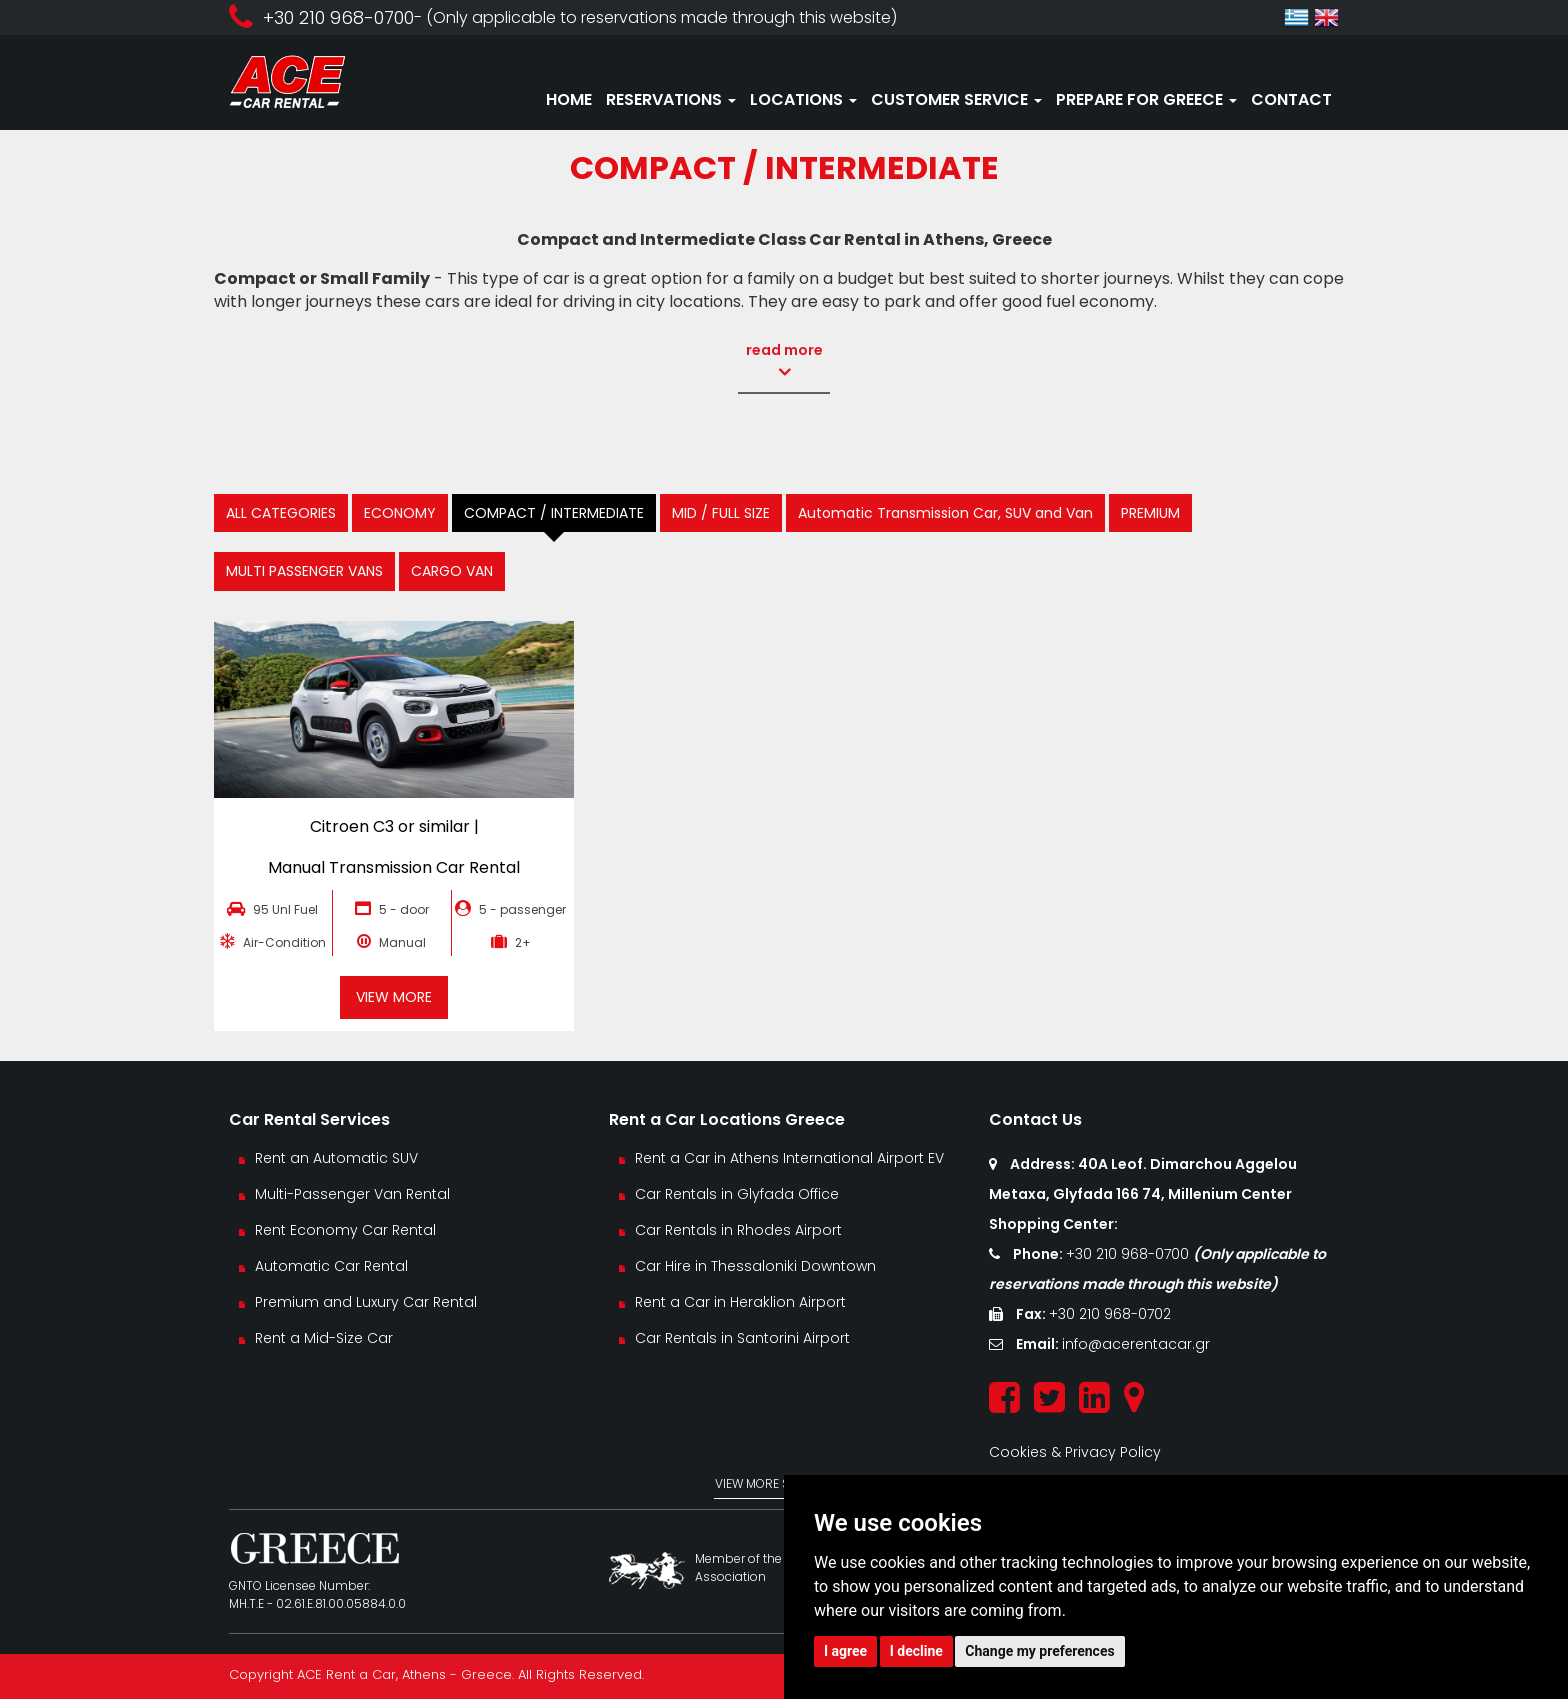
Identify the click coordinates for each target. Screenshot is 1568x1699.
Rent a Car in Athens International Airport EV (789, 1158)
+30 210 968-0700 (1129, 1254)
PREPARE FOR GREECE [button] (1146, 99)
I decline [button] (916, 1651)
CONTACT (1291, 99)
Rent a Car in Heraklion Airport (740, 1302)
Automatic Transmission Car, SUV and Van (945, 513)
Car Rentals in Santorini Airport (742, 1338)
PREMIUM (1150, 513)
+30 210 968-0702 (1110, 1314)
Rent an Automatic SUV (336, 1158)
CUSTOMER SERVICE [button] (956, 99)
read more (782, 361)
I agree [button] (845, 1651)
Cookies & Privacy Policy (1075, 1452)
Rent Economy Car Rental (345, 1230)
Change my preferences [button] (1039, 1651)
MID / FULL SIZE (721, 513)
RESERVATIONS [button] (671, 99)
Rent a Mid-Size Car (326, 1338)
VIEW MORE (394, 997)
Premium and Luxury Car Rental (366, 1302)
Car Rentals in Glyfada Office (737, 1194)
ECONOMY (400, 513)
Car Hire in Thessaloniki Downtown (755, 1266)
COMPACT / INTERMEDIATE (554, 513)
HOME (569, 99)
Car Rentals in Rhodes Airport (738, 1230)
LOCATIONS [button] (803, 99)
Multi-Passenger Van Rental (352, 1194)
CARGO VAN (452, 571)
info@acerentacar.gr (1136, 1344)
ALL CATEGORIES (281, 513)
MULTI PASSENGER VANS (304, 571)
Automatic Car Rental (331, 1266)
